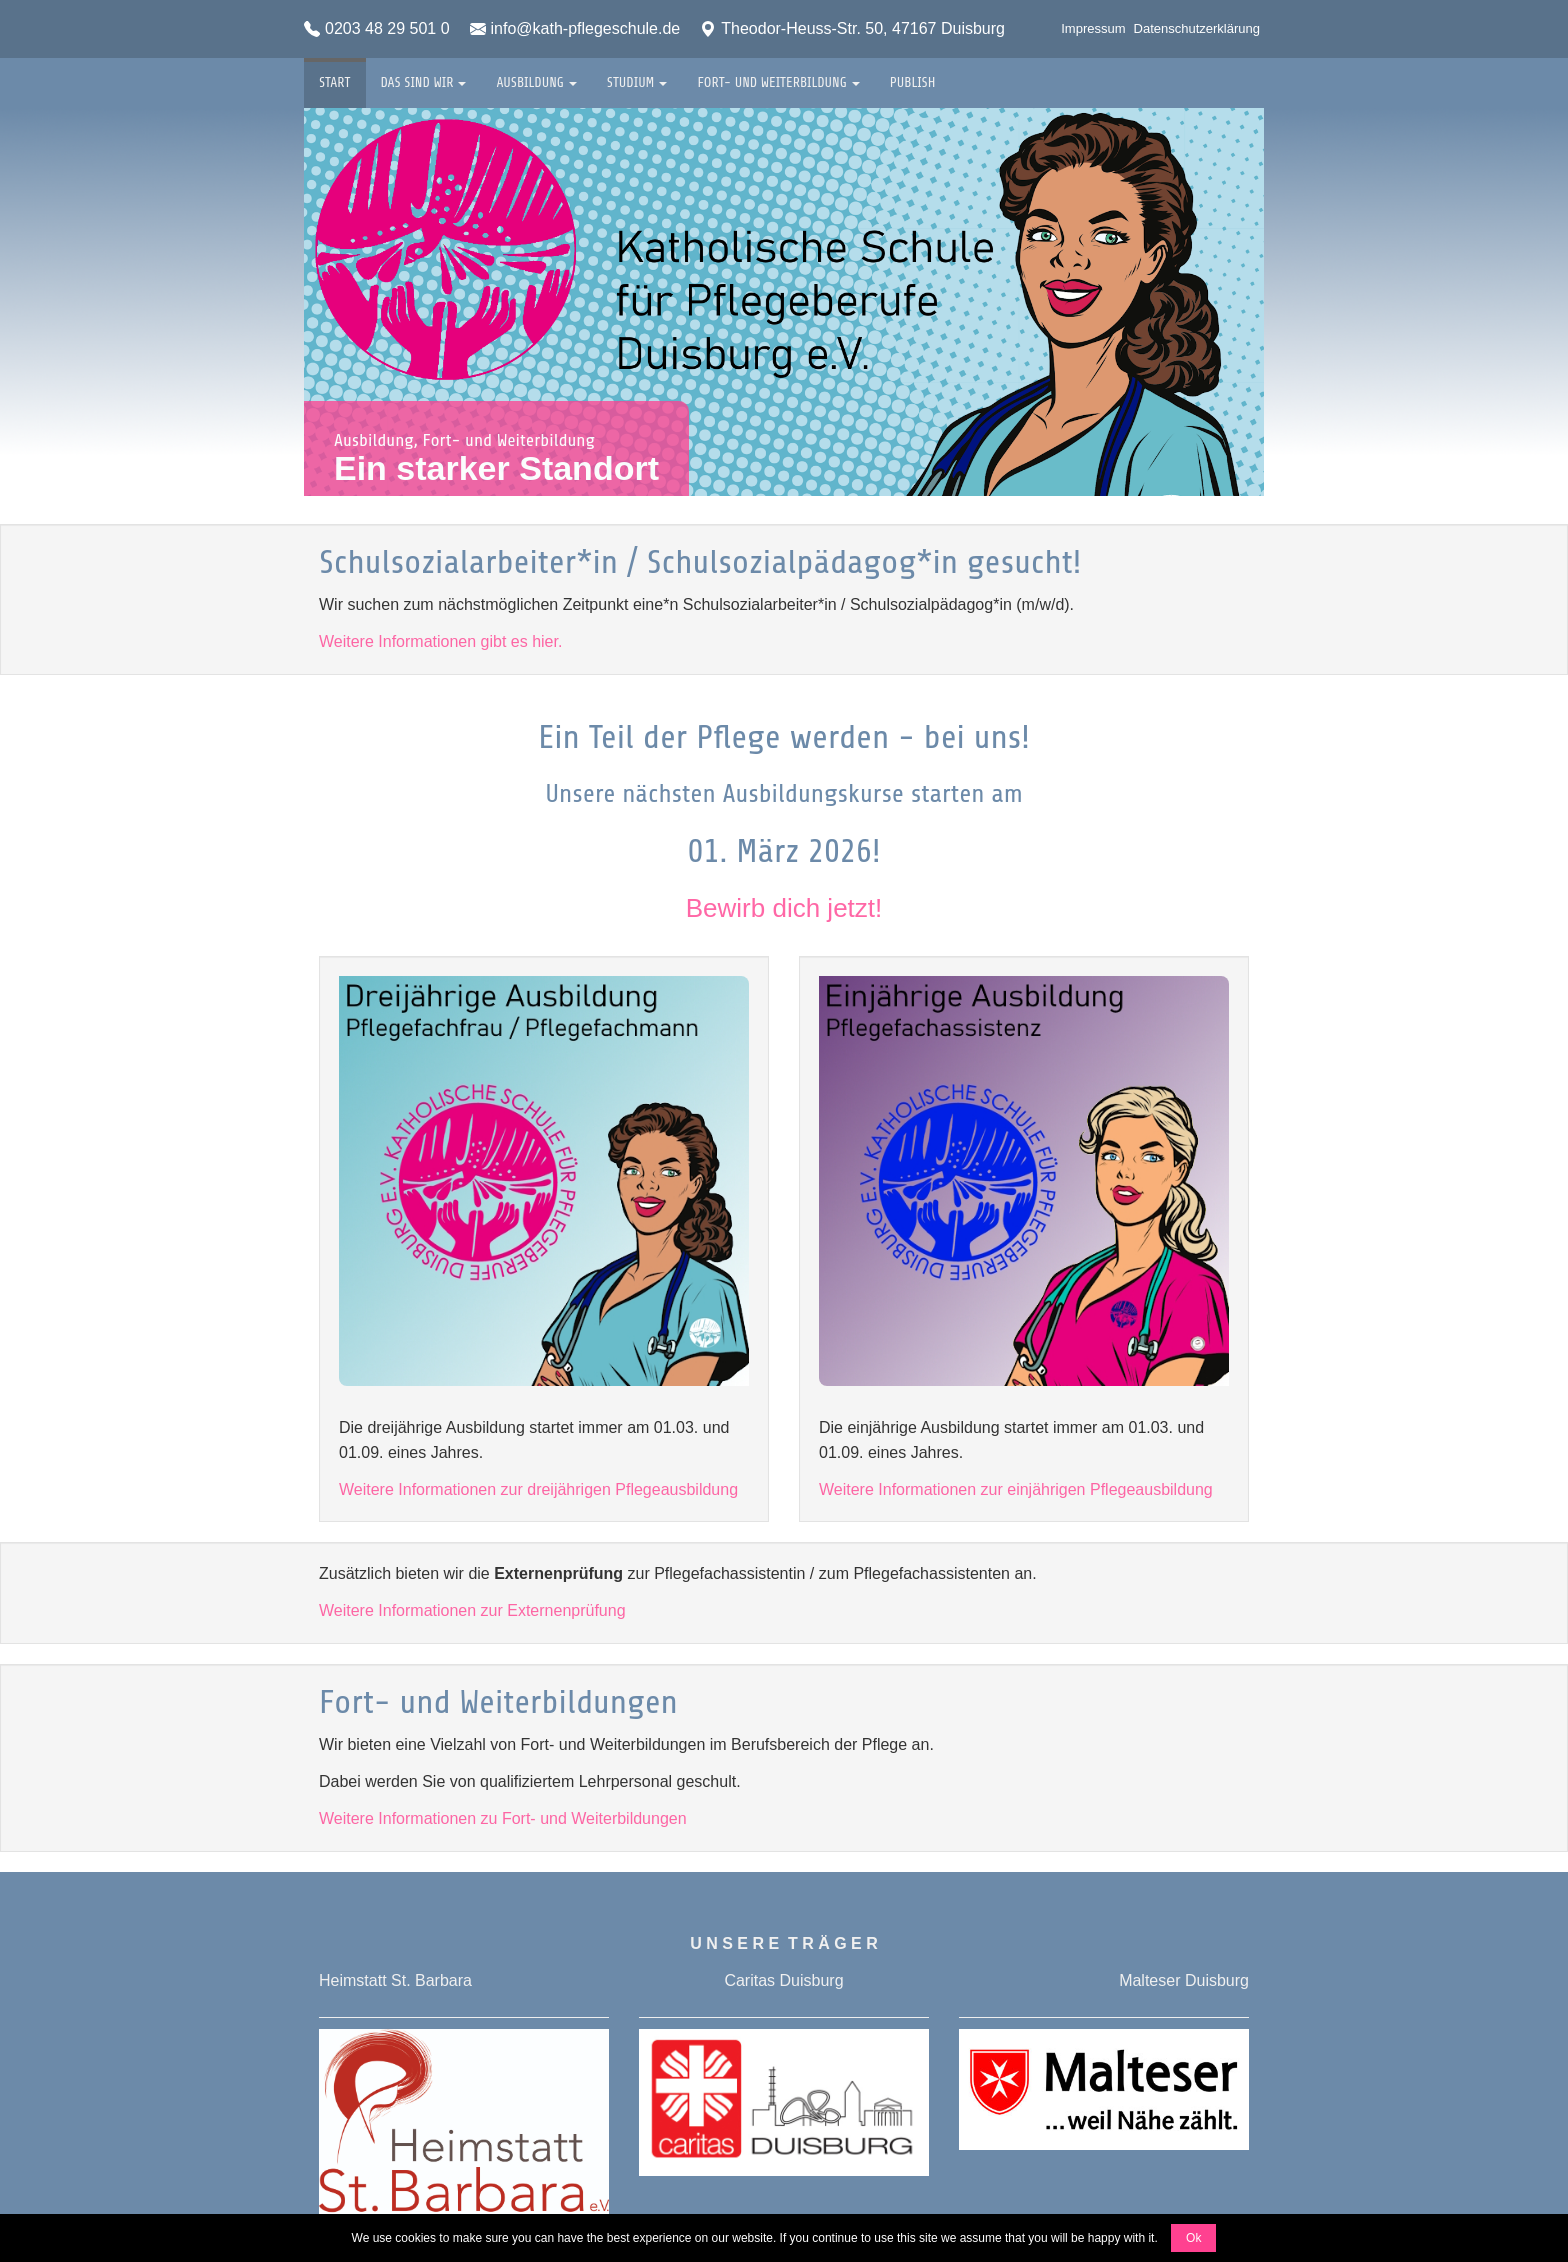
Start (335, 74)
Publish (913, 74)
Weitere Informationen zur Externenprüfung (472, 1610)
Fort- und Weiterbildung (778, 74)
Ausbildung (536, 74)
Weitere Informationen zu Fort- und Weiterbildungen (503, 1818)
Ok (1193, 2238)
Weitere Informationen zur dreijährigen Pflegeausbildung (538, 1489)
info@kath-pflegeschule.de (575, 28)
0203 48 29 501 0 (377, 28)
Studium (637, 74)
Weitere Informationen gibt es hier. (440, 641)
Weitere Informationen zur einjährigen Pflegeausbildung (1016, 1489)
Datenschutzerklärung (1197, 28)
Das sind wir (424, 74)
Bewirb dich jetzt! (784, 908)
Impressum (1093, 28)
